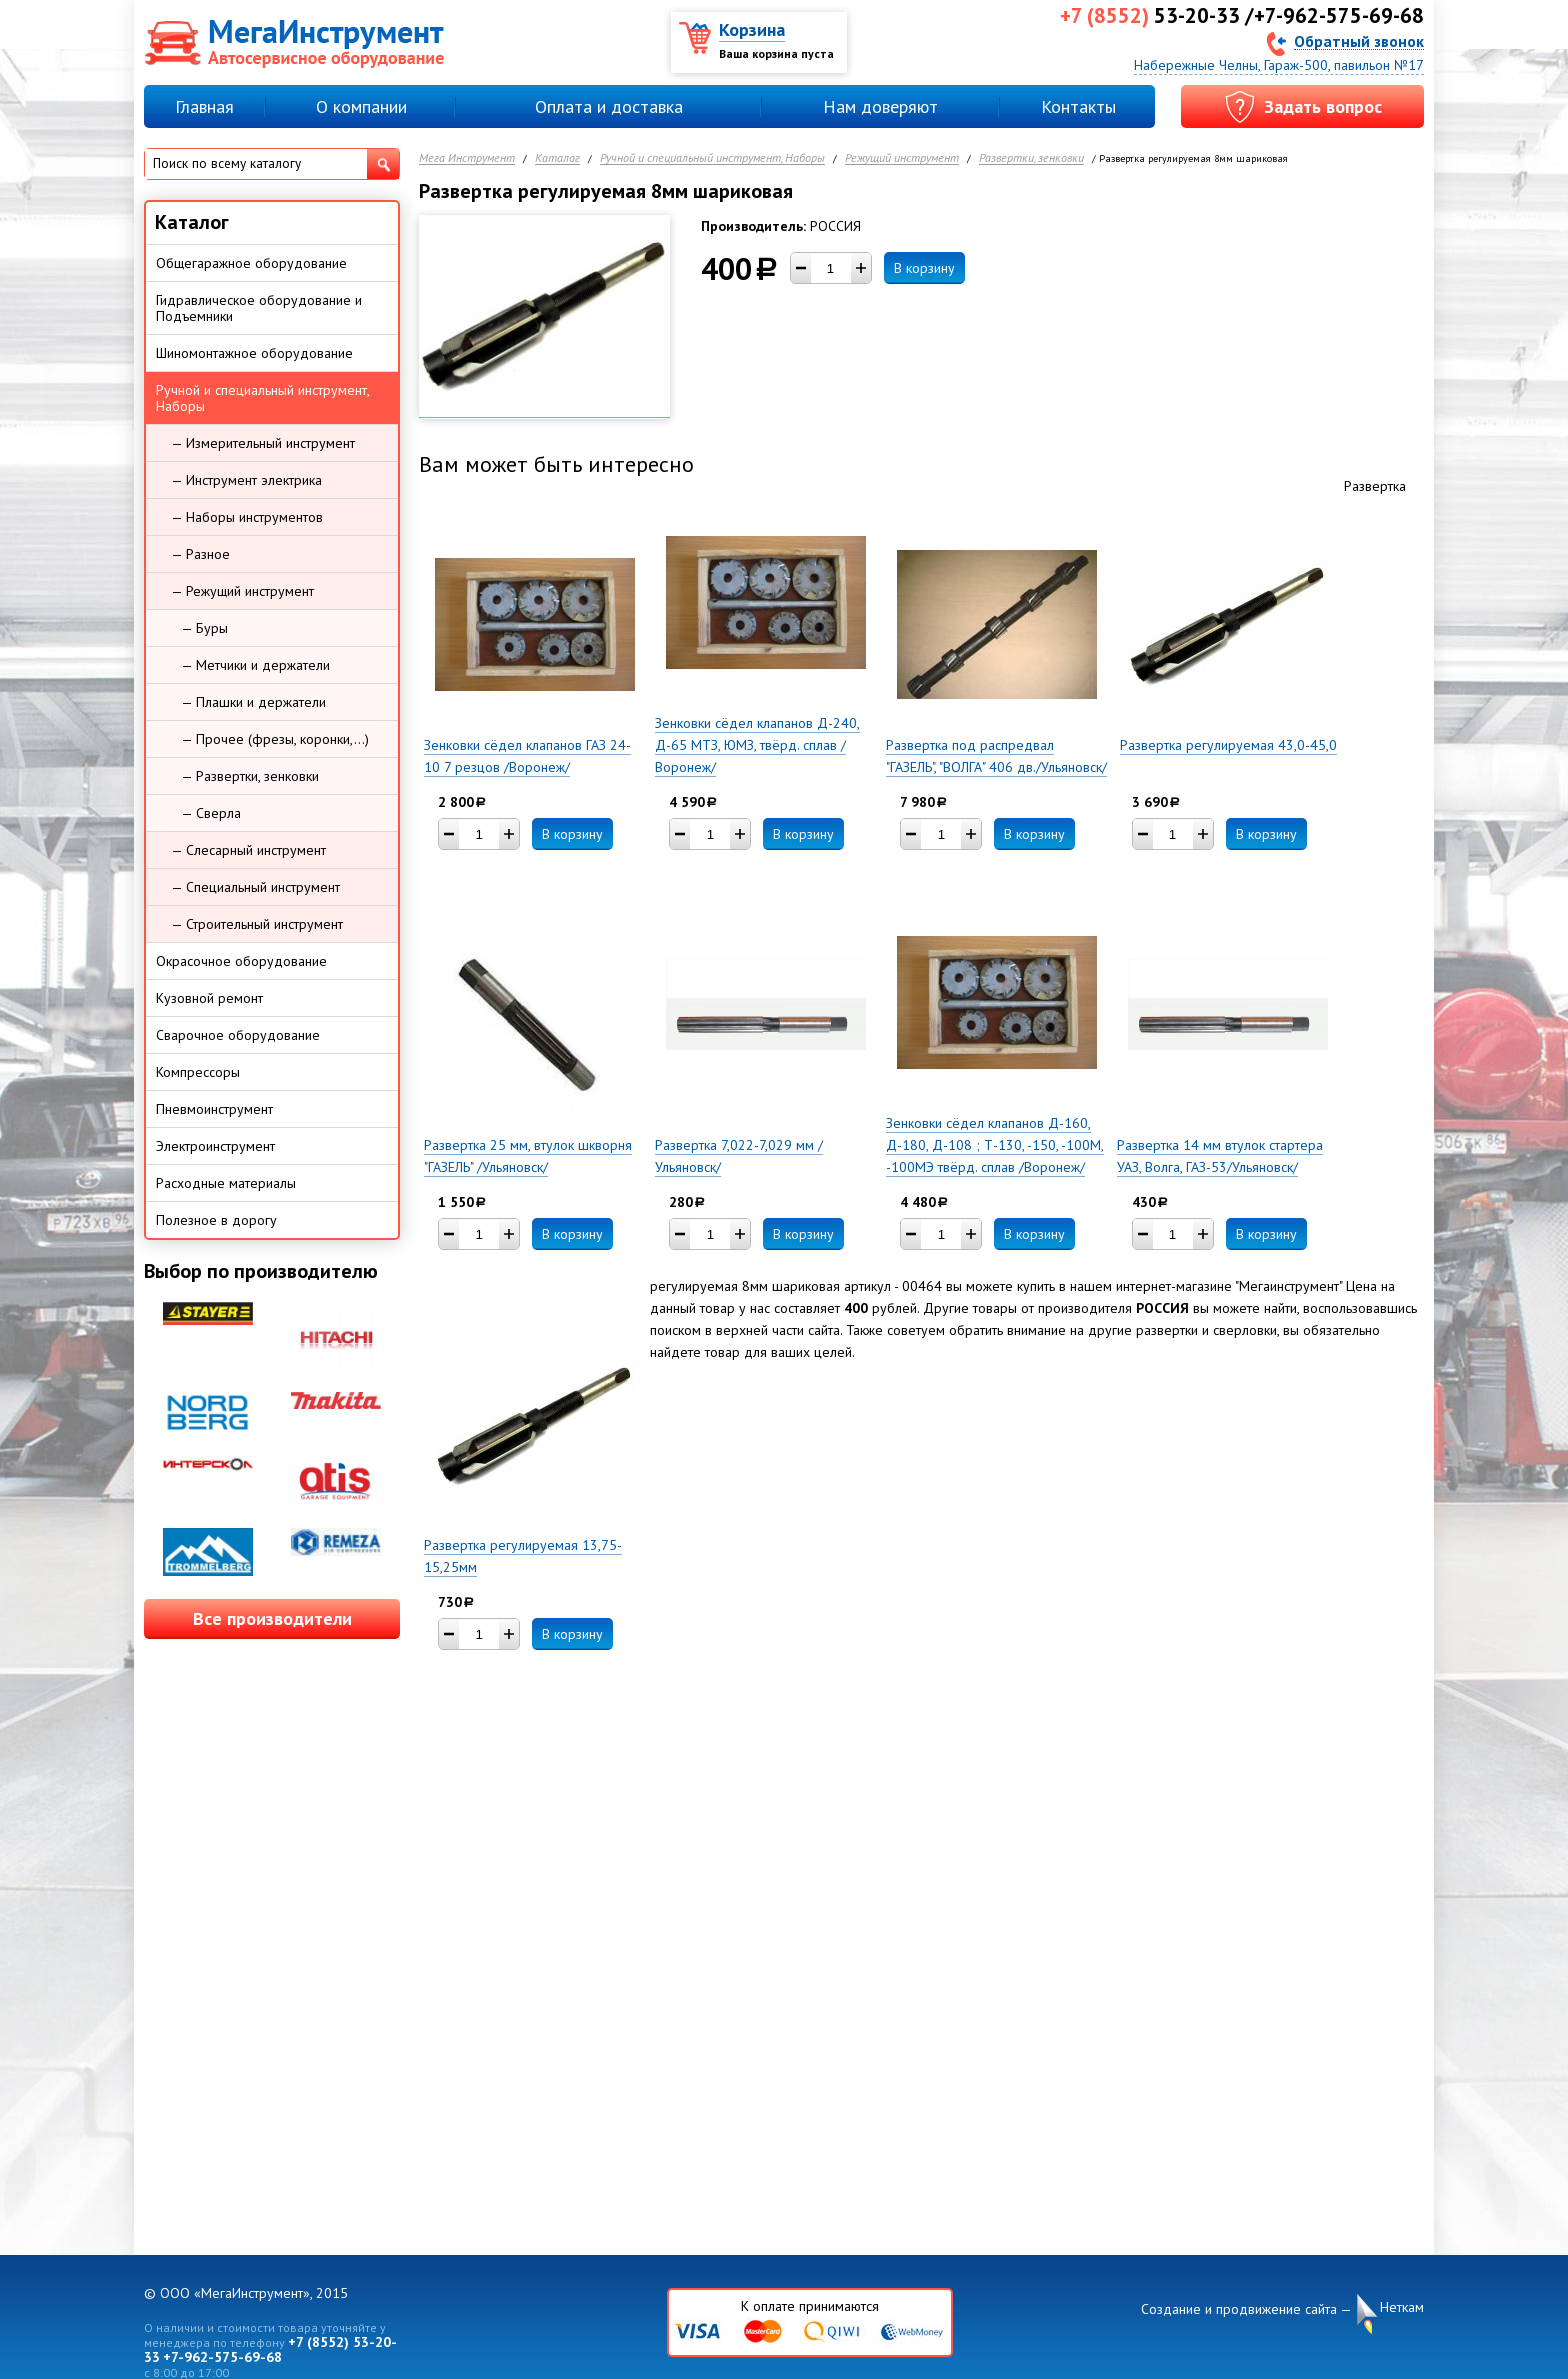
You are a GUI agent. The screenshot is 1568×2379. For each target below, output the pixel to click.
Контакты (1078, 106)
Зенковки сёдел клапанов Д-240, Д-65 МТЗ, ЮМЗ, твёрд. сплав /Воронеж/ (757, 745)
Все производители (272, 1618)
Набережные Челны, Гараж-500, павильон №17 (1279, 65)
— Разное (200, 554)
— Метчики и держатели (255, 665)
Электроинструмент (215, 1146)
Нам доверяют (880, 106)
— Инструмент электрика (246, 480)
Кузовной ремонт (209, 998)
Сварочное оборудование (238, 1035)
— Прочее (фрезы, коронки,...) (275, 739)
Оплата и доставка (609, 106)
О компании (361, 106)
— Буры (204, 628)
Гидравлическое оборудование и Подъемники (259, 308)
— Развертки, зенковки (250, 776)
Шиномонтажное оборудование (254, 353)
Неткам (1402, 2307)
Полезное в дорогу (216, 1220)
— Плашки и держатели (253, 702)
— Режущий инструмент (242, 591)
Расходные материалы (226, 1183)
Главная (204, 106)
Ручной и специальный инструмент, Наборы (712, 158)
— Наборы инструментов (247, 517)
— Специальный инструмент (255, 887)
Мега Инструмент (467, 158)
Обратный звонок (1359, 40)
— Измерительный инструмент (263, 443)
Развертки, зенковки (1031, 158)
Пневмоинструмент (214, 1109)
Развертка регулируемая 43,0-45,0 (1228, 745)
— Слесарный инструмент (248, 850)
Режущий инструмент (902, 158)
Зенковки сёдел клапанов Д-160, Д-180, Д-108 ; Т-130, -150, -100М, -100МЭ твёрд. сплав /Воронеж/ (995, 1145)
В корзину (924, 268)
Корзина (752, 29)
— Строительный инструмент (257, 924)
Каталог (557, 158)
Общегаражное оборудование (251, 263)
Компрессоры (198, 1072)
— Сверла (211, 813)
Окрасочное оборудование (241, 961)
